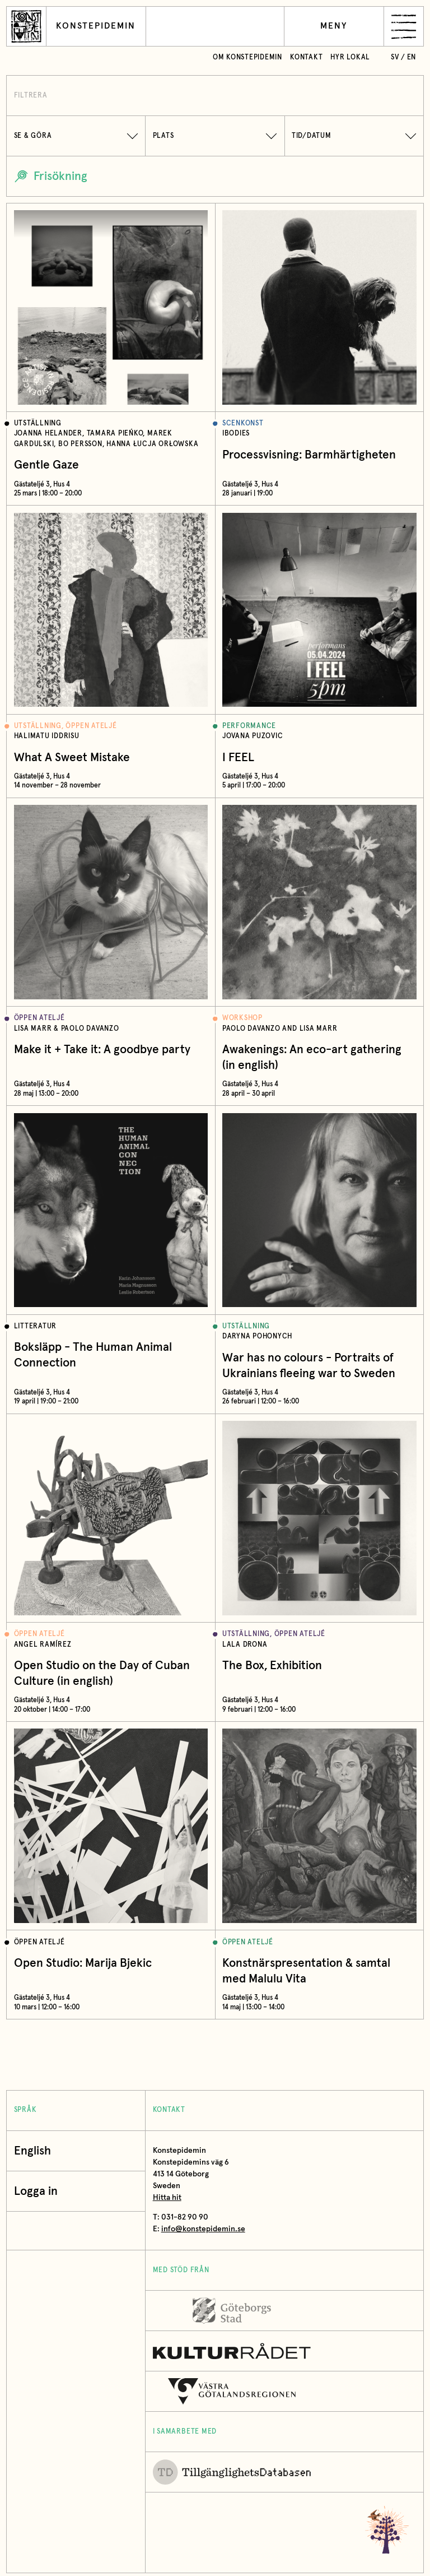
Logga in (38, 2191)
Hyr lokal (350, 57)
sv (395, 57)
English (32, 2151)
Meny (334, 26)
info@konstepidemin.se (203, 2229)
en (412, 57)
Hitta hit (167, 2198)
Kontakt (306, 57)
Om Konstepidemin (247, 57)
